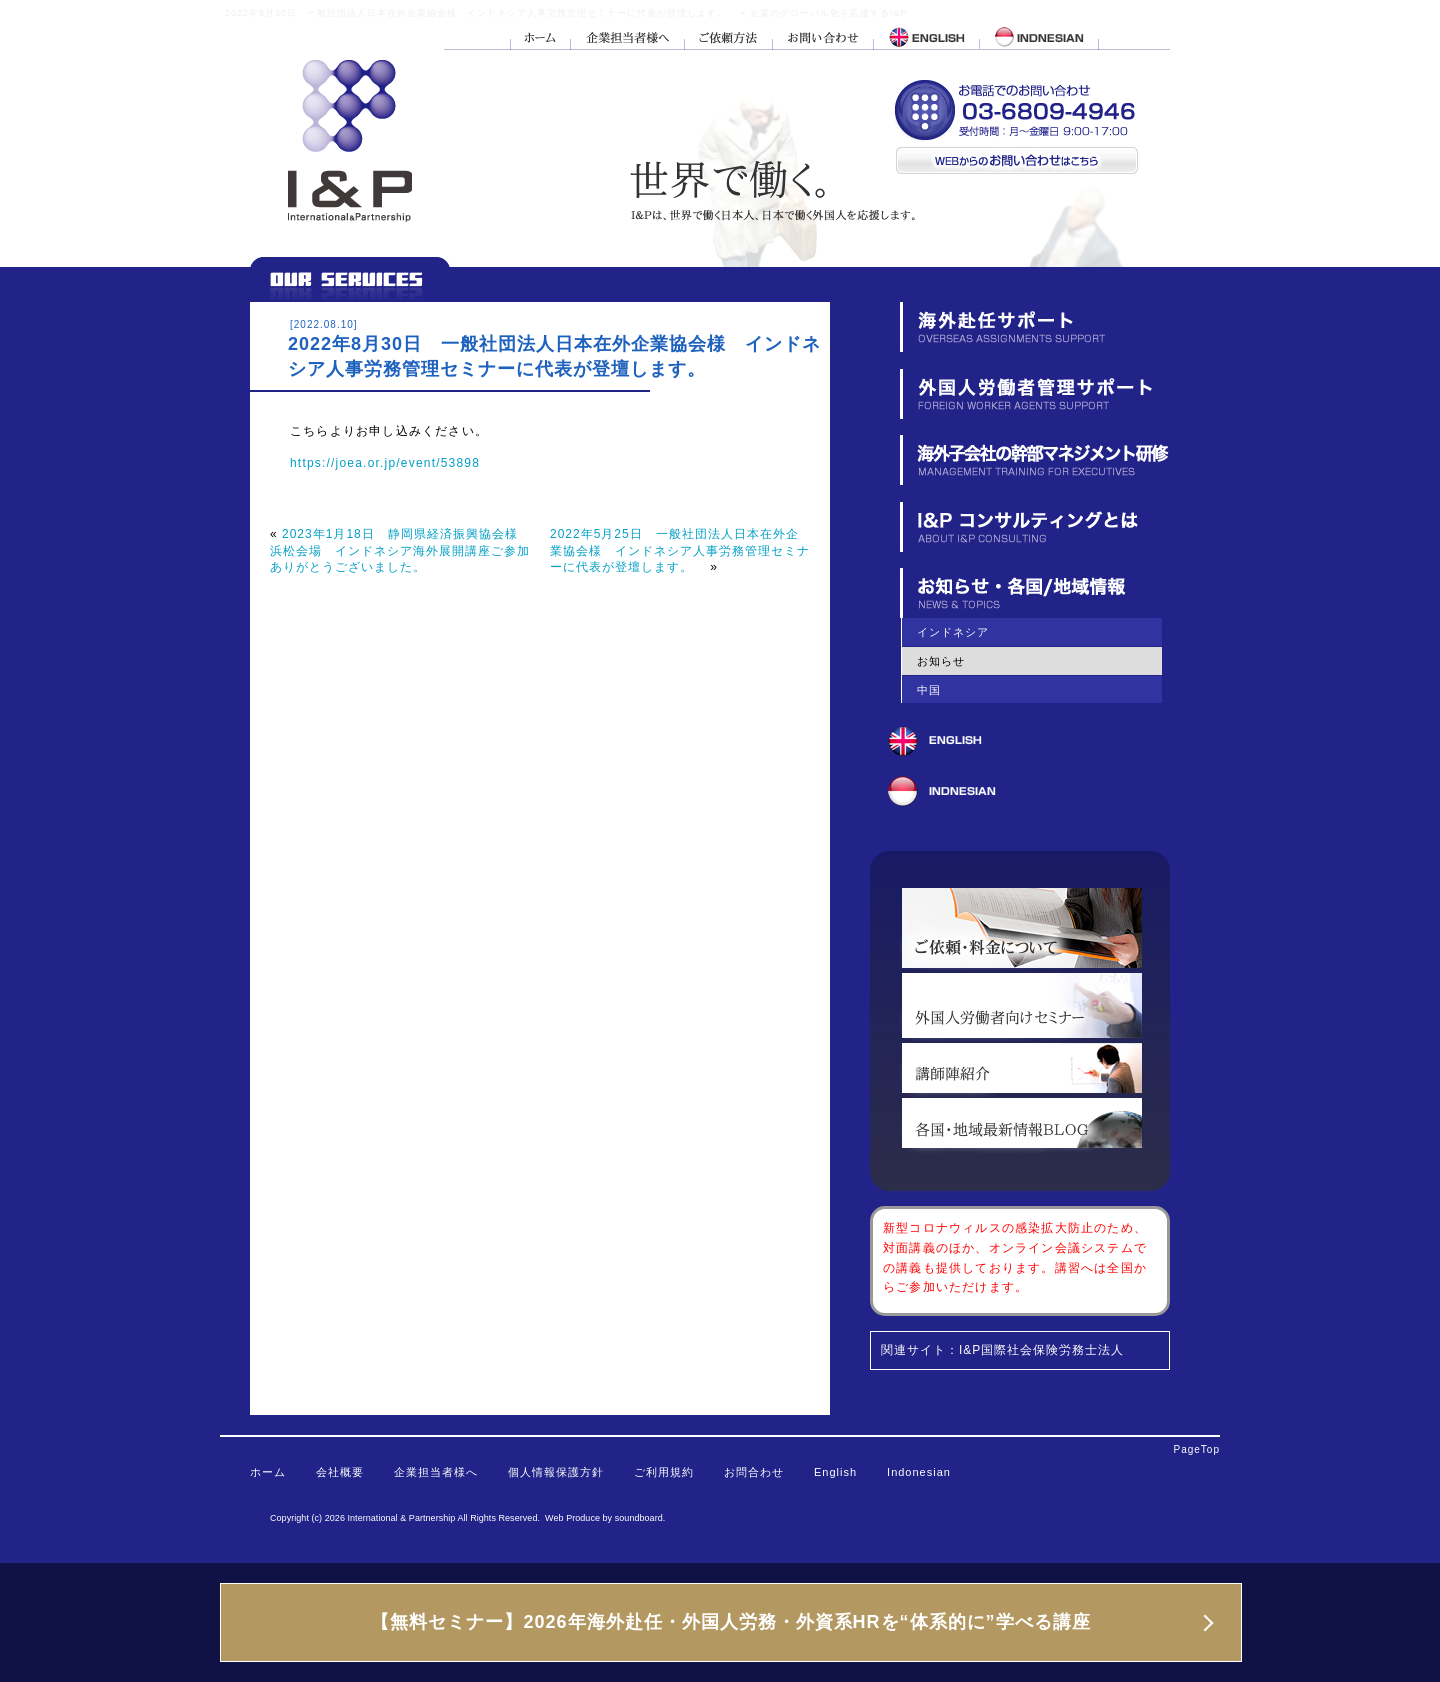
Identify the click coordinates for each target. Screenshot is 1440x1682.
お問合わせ (754, 1472)
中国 (929, 690)
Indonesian (919, 1472)
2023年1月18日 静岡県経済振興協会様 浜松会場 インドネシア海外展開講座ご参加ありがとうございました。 (400, 550)
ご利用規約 (664, 1472)
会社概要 (340, 1472)
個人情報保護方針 (556, 1472)
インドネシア (953, 632)
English (835, 1472)
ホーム (268, 1472)
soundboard (639, 1518)
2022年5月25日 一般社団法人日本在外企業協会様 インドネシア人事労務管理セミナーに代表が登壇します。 (680, 550)
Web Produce (572, 1518)
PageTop (1197, 1449)
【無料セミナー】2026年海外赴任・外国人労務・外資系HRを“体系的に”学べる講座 (730, 1622)
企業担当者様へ (436, 1472)
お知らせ (941, 661)
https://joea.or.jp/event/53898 (385, 463)
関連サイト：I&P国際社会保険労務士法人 (1002, 1350)
